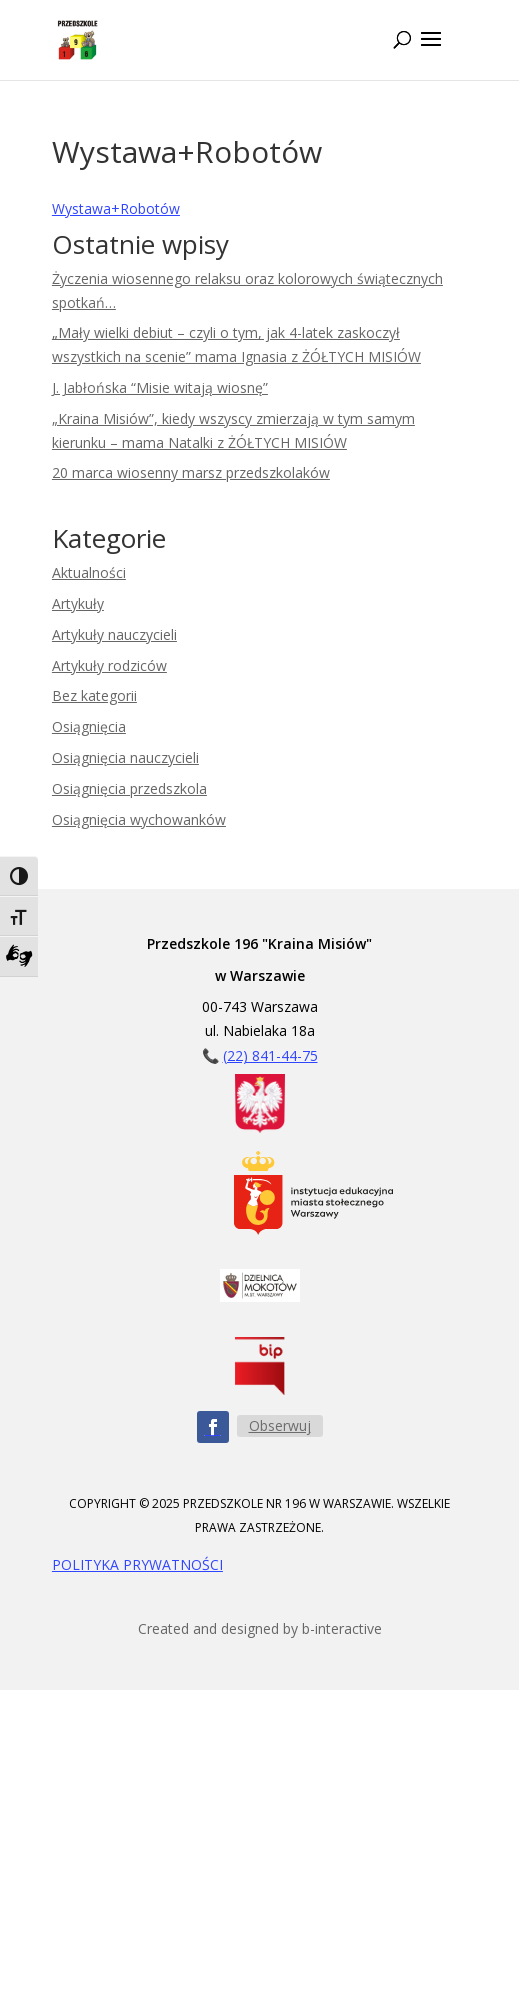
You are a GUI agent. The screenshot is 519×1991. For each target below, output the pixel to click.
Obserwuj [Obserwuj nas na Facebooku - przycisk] (280, 1425)
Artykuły (78, 603)
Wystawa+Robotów (116, 208)
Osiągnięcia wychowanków (139, 819)
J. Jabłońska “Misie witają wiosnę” (160, 387)
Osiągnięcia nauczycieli (125, 757)
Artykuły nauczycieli (114, 634)
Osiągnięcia (89, 726)
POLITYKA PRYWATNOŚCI (137, 1564)
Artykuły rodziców (109, 665)
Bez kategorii (94, 695)
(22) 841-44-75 (270, 1055)
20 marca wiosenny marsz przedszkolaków (191, 472)
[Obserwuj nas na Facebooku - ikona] (213, 1427)
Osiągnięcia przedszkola (129, 788)
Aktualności (89, 572)
